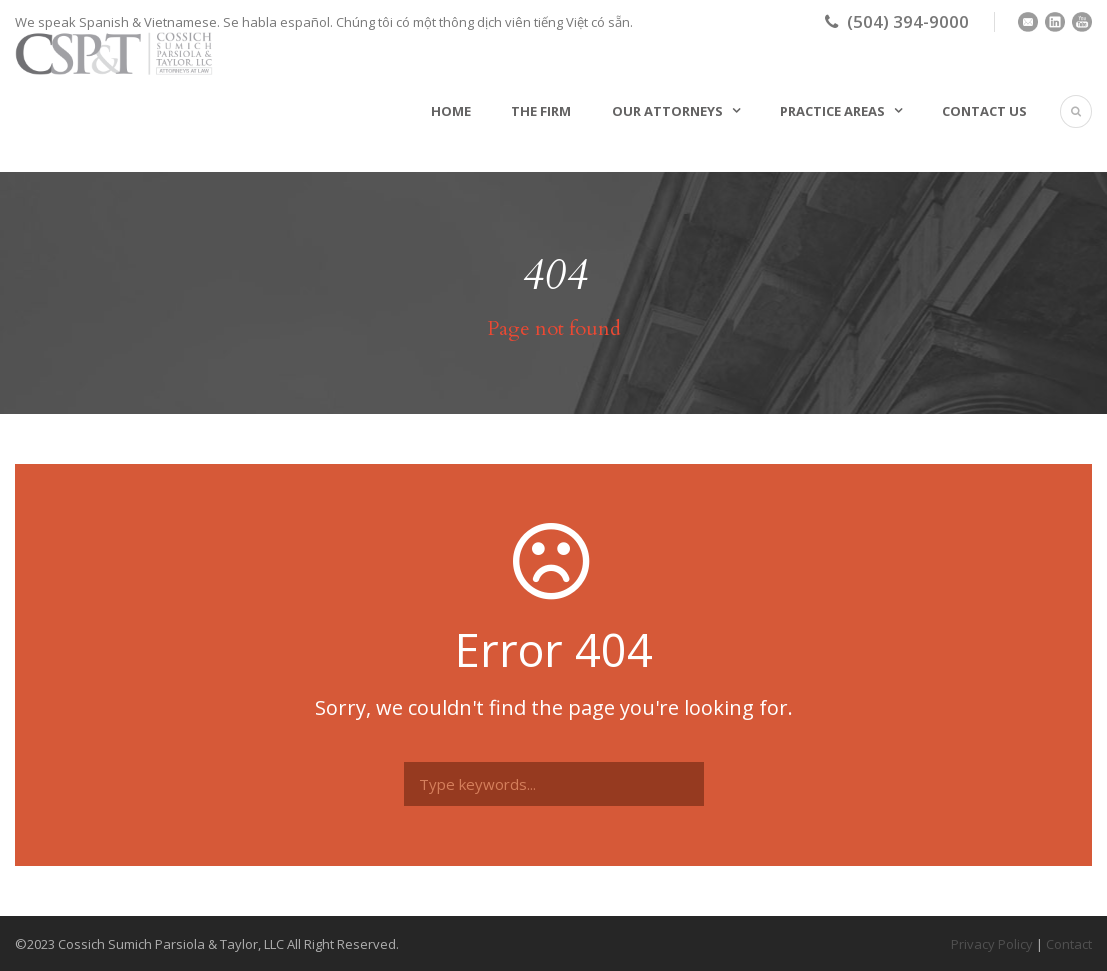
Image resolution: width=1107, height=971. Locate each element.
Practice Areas (832, 111)
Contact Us (984, 111)
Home (451, 111)
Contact (1069, 944)
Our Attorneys (667, 111)
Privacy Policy (992, 944)
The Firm (541, 111)
